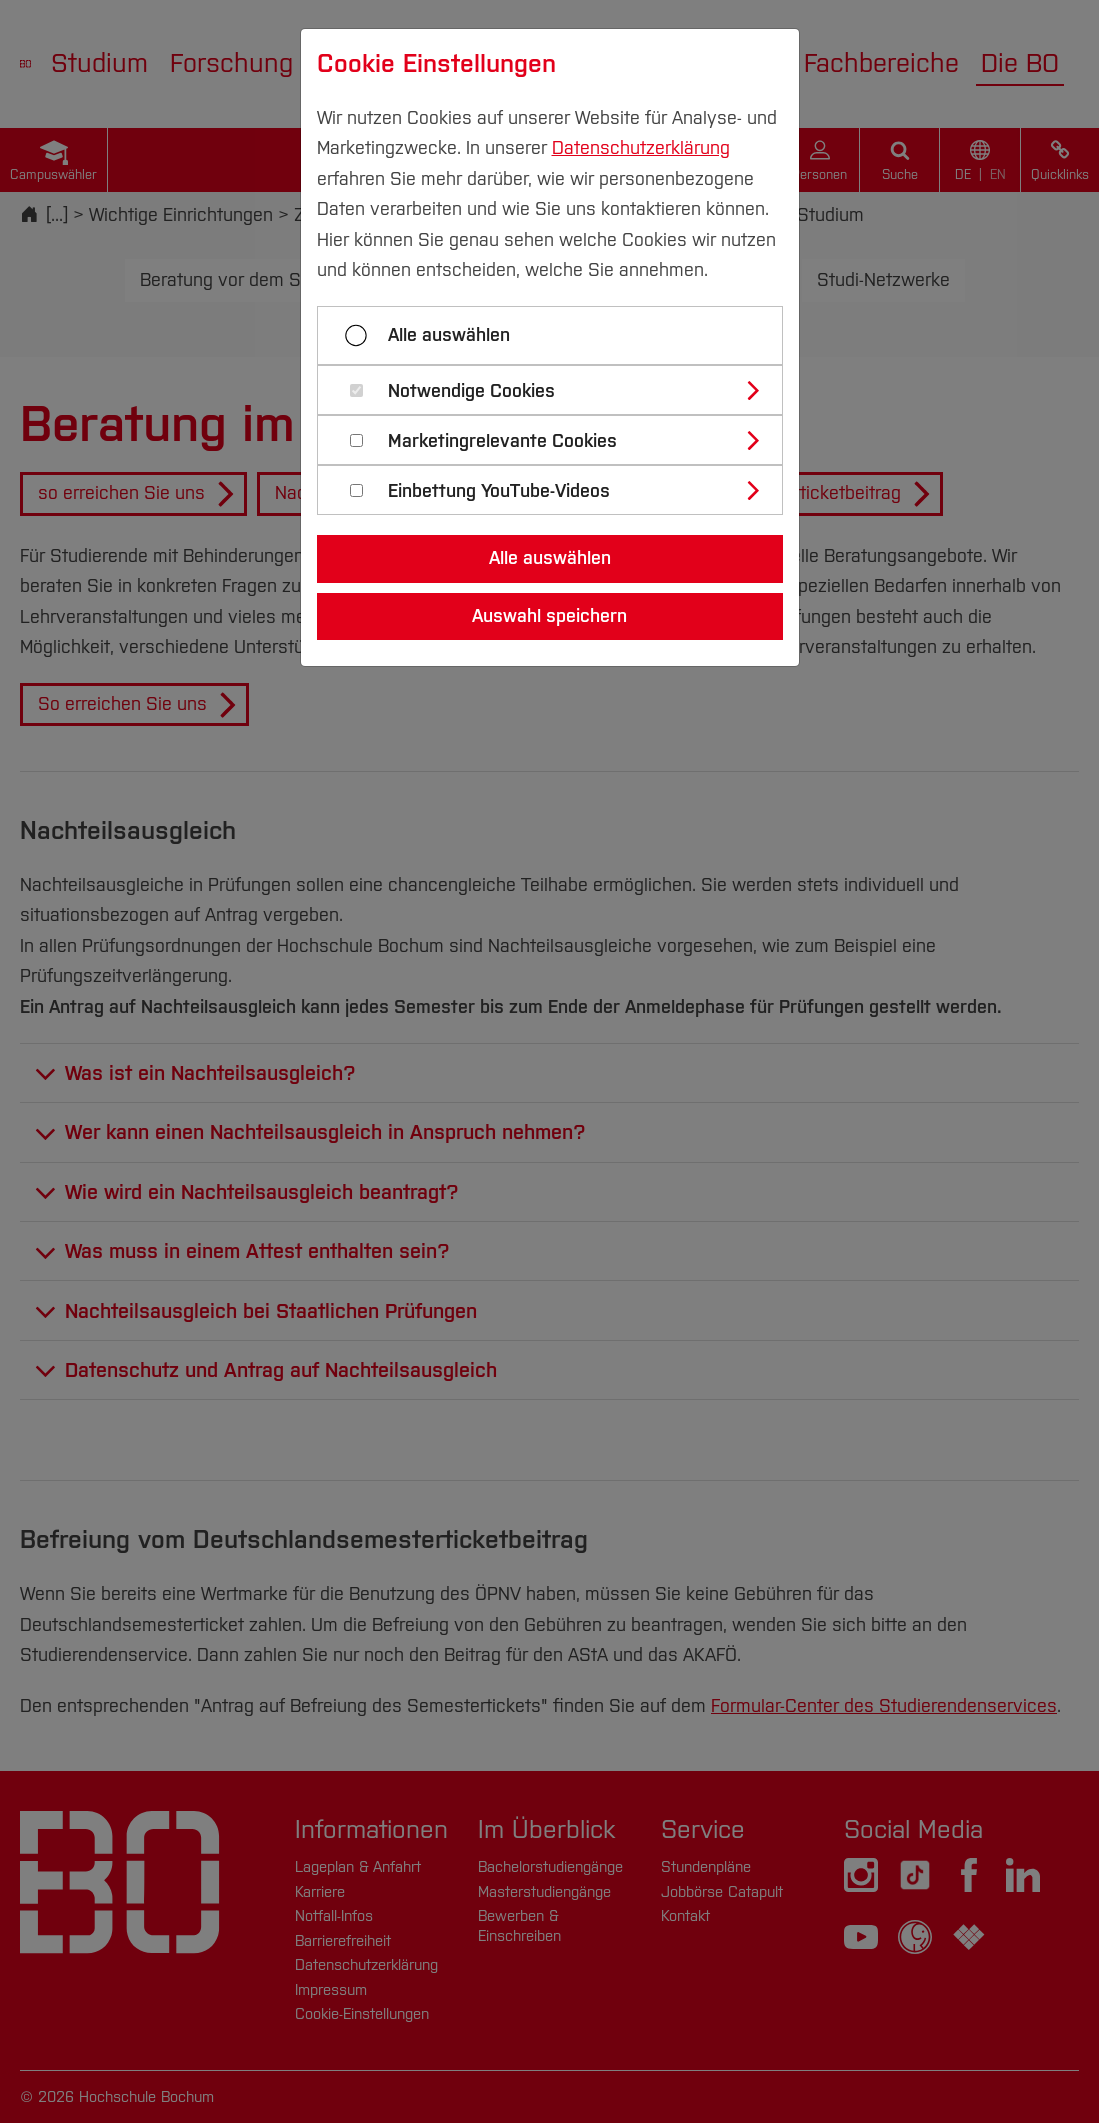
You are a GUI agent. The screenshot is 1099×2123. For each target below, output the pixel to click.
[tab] (558, 390)
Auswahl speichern (549, 616)
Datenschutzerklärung (641, 148)
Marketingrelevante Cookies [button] (502, 441)
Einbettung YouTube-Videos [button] (499, 491)
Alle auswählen (449, 335)
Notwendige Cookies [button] (471, 391)
